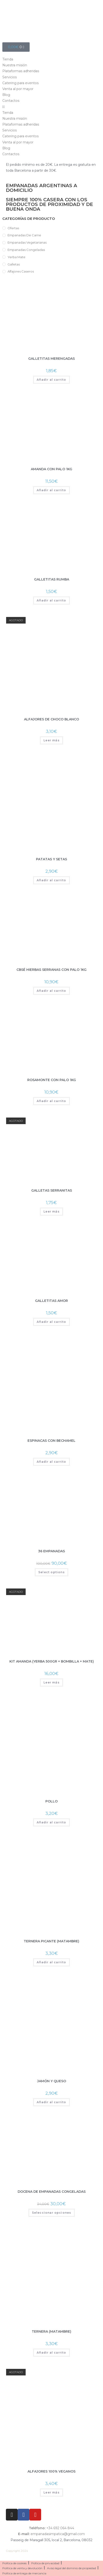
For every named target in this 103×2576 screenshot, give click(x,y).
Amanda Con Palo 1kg (51, 469)
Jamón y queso (51, 2081)
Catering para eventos (20, 83)
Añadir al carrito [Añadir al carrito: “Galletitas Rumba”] (51, 600)
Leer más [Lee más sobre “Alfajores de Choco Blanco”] (51, 740)
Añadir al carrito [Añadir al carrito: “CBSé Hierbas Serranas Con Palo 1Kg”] (51, 990)
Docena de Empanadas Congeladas (52, 2191)
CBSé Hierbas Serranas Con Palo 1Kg (51, 970)
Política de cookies (14, 2563)
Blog (6, 95)
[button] (51, 107)
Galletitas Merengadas (51, 358)
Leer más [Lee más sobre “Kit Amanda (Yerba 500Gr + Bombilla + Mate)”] (51, 1682)
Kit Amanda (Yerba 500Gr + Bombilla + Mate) (51, 1661)
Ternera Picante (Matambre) (51, 1941)
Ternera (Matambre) (51, 2331)
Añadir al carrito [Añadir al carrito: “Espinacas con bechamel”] (51, 1461)
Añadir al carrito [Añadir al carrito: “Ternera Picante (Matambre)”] (51, 1962)
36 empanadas (51, 1551)
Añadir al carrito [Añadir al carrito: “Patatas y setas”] (51, 880)
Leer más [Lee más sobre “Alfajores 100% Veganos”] (51, 2492)
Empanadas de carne (24, 235)
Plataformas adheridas (20, 71)
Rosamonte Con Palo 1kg (51, 1080)
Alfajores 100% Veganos (51, 2471)
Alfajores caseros (21, 271)
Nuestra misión (14, 65)
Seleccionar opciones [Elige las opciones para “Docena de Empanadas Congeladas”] (51, 2212)
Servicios (9, 77)
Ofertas (13, 228)
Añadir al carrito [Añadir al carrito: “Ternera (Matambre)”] (51, 2352)
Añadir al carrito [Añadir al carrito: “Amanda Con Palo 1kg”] (51, 490)
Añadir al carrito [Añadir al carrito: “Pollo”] (51, 1822)
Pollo (51, 1801)
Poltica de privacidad (45, 2563)
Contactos (10, 101)
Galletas (14, 264)
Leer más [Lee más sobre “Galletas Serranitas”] (51, 1211)
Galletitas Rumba (51, 579)
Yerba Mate (16, 257)
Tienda (7, 59)
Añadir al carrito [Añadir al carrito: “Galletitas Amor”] (51, 1322)
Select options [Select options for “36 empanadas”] (51, 1572)
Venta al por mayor (17, 89)
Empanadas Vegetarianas (27, 242)
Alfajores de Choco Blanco (51, 719)
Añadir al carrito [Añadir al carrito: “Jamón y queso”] (51, 2102)
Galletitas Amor (51, 1301)
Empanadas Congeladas (26, 250)
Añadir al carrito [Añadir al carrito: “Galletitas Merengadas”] (51, 379)
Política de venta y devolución (22, 2568)
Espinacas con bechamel (51, 1440)
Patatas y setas (51, 859)
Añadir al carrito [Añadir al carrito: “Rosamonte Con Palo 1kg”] (51, 1101)
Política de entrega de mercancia (24, 2573)
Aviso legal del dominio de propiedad (71, 2568)
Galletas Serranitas (51, 1190)
